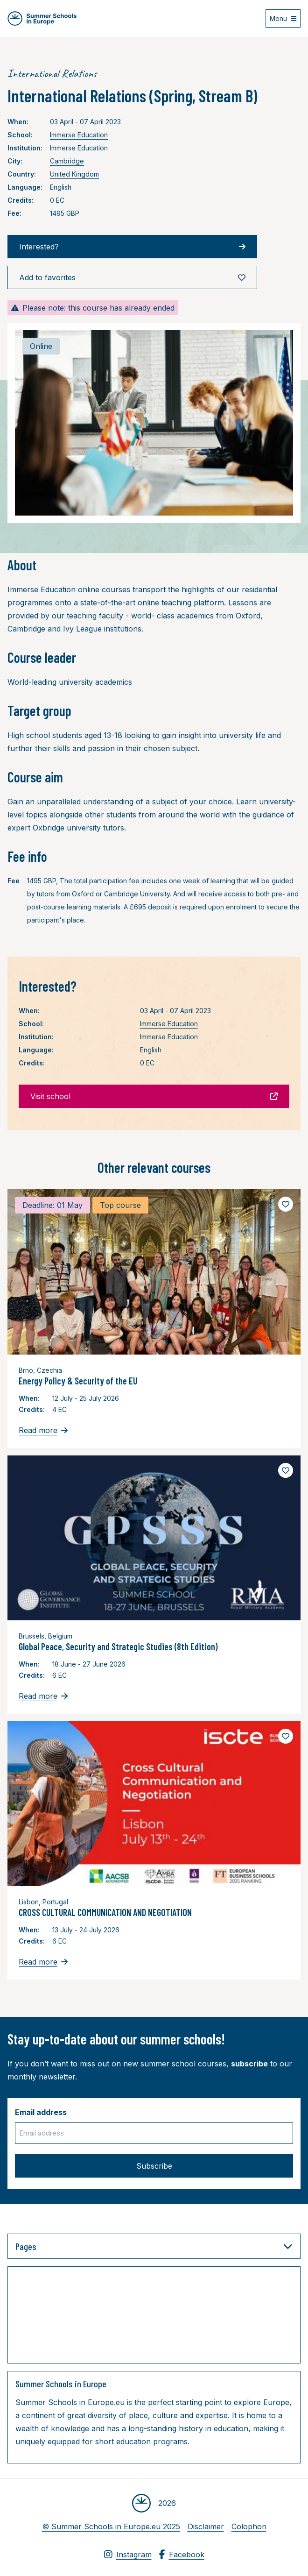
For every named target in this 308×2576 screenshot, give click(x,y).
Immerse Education (79, 135)
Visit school (154, 1096)
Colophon (248, 2526)
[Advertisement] (108, 2317)
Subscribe (154, 2166)
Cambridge (67, 161)
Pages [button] (154, 2246)
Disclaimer (206, 2526)
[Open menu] (283, 18)
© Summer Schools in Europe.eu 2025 (111, 2526)
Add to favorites (132, 277)
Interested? (132, 246)
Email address (41, 2112)
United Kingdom (74, 174)
